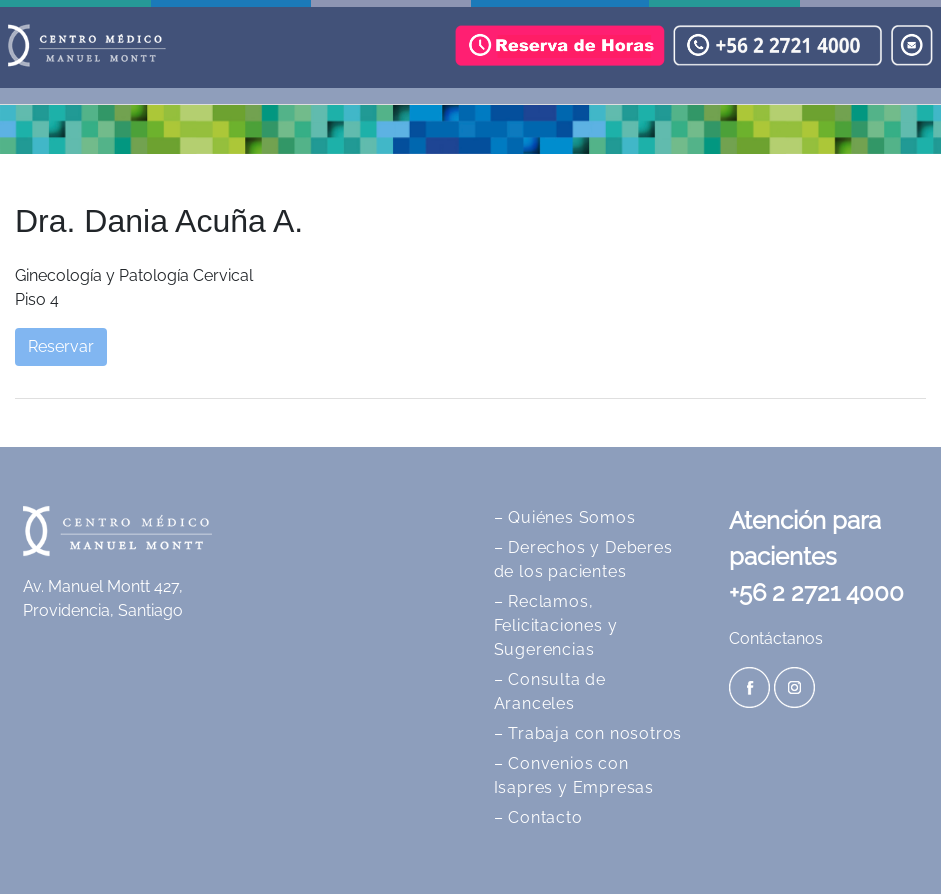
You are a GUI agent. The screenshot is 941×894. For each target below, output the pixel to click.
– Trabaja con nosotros (588, 733)
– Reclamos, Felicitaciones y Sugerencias (556, 625)
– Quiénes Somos (565, 517)
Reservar (61, 346)
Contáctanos (776, 638)
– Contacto (538, 817)
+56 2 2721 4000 (816, 592)
